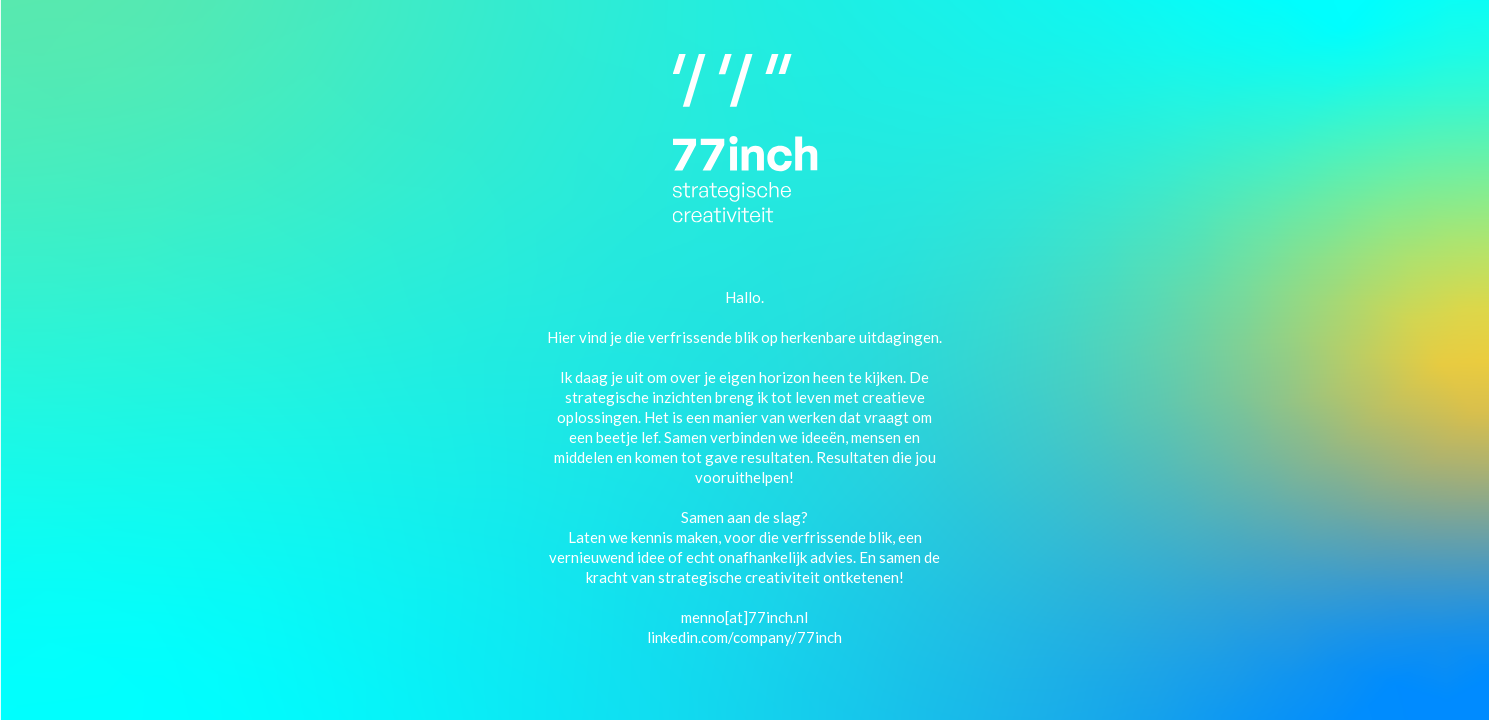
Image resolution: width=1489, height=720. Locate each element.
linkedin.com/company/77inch (744, 636)
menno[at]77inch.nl (744, 616)
